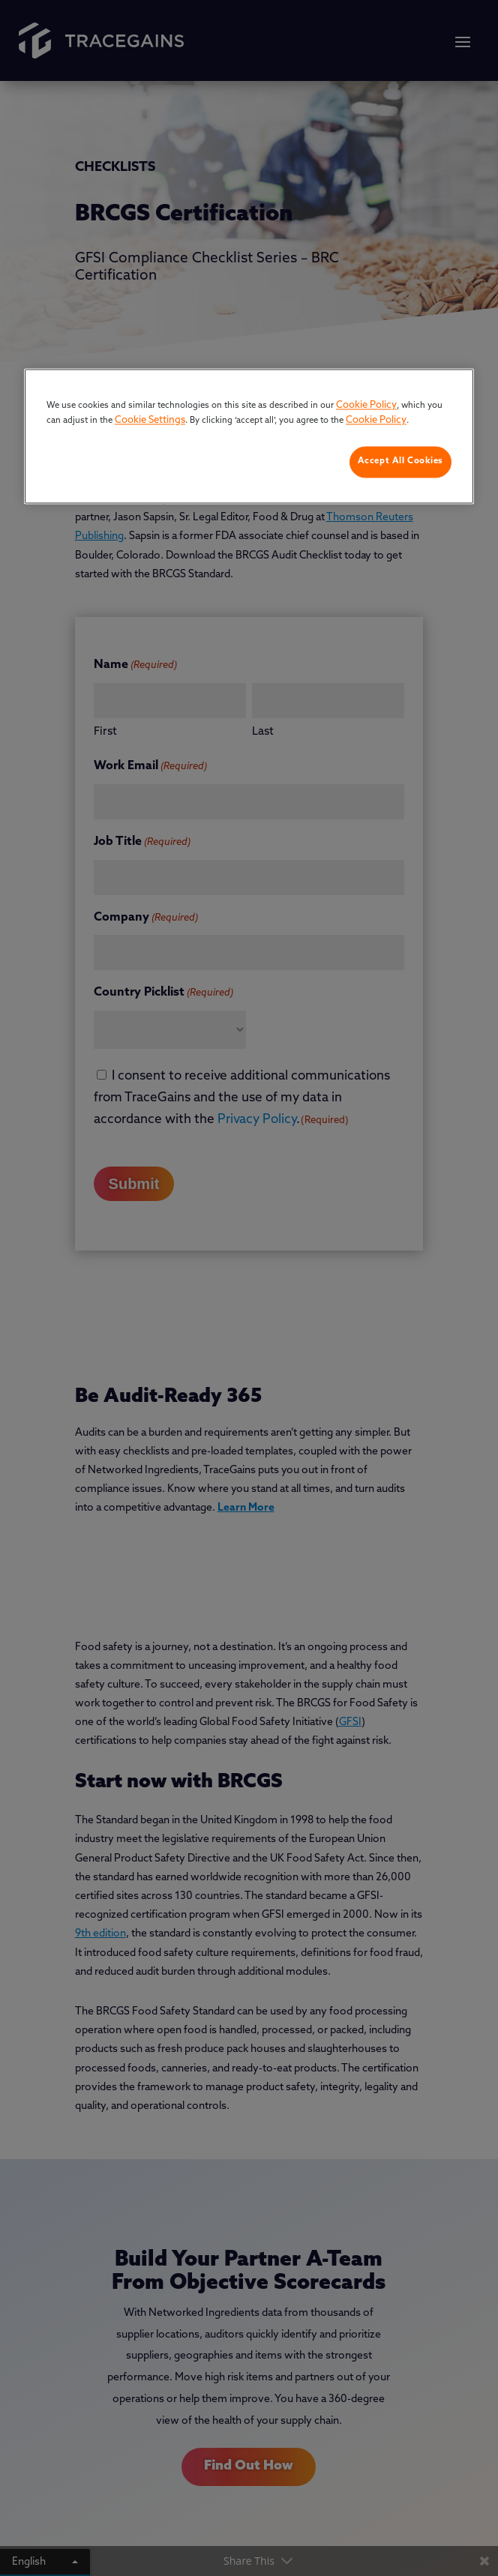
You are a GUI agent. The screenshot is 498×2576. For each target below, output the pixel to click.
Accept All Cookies (400, 461)
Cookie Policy (366, 406)
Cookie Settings (150, 420)
